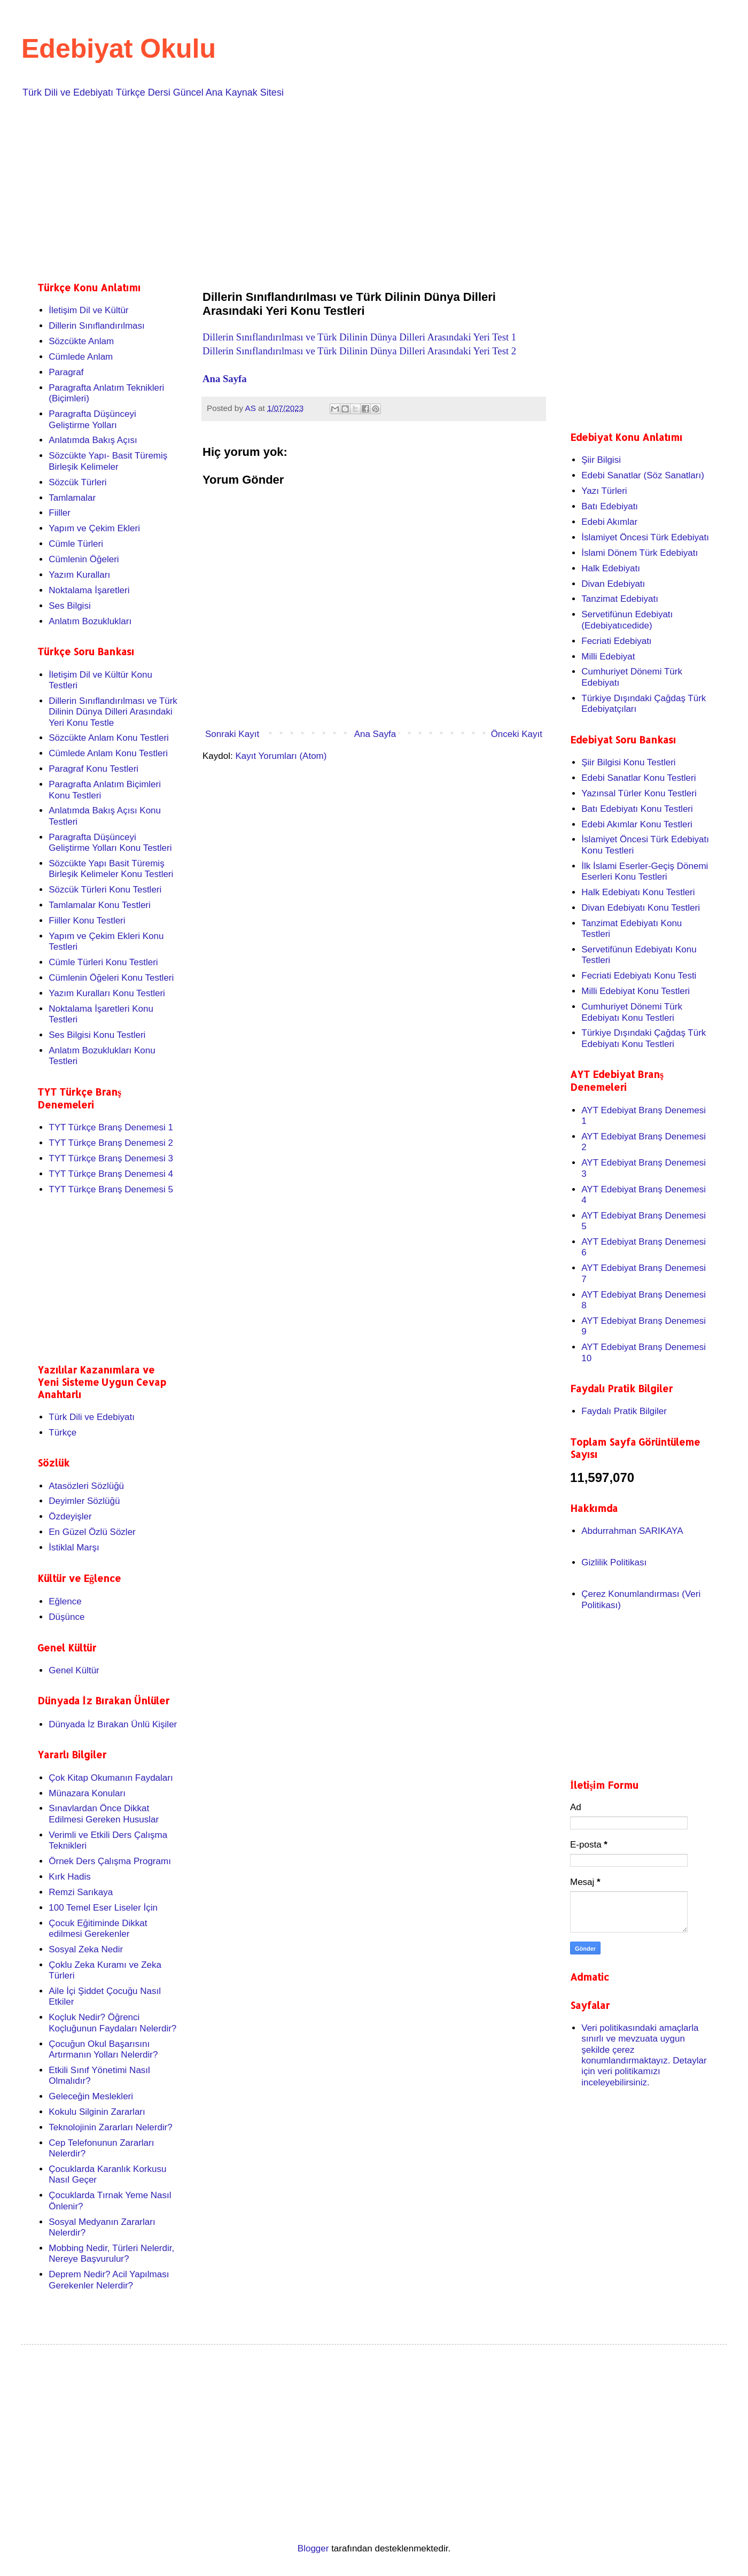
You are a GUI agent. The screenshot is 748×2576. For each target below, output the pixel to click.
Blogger (313, 2548)
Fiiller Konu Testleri (87, 920)
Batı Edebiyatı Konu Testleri (637, 809)
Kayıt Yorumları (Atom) (280, 756)
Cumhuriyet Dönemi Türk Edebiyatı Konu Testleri (631, 1012)
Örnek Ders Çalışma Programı (110, 1861)
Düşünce (66, 1617)
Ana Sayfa (225, 378)
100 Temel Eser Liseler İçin (103, 1908)
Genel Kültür (74, 1670)
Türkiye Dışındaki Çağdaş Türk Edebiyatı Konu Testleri (643, 1038)
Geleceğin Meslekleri (91, 2096)
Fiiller (60, 513)
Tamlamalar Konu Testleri (100, 905)
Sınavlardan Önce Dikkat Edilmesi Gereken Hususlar (104, 1813)
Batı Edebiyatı (609, 506)
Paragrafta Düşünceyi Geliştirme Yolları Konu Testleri (110, 842)
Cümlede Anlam (81, 357)
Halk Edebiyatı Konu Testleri (638, 892)
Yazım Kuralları (79, 575)
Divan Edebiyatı (613, 584)
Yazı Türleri (604, 491)
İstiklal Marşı (74, 1547)
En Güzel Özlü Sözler (92, 1532)
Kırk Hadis (69, 1877)
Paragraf (66, 372)
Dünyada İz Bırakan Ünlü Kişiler (113, 1724)
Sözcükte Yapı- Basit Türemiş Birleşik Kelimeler (108, 461)
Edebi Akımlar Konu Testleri (636, 824)
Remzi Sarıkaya (81, 1892)
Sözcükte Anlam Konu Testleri (109, 738)
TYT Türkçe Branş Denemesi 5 (111, 1189)
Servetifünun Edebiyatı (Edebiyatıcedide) (627, 619)
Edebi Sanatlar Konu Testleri (638, 778)
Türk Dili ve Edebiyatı (92, 1417)
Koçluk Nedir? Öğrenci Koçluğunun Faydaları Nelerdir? (112, 2022)
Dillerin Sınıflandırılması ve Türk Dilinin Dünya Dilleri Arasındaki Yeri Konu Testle (113, 712)
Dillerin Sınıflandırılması (97, 326)
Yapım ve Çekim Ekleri (94, 528)
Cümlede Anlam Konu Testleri (108, 753)
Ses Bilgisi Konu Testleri (97, 1035)
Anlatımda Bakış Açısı (93, 440)
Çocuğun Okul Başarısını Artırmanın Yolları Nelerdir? (103, 2049)
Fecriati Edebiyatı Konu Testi (638, 976)
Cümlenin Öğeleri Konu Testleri (111, 978)
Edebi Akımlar (609, 522)
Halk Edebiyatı (610, 568)
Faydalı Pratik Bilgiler (624, 1411)
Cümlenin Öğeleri (84, 559)
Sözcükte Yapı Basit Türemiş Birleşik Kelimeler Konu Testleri (111, 868)
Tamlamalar (72, 498)
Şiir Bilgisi (601, 460)
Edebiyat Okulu (118, 49)
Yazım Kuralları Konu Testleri (107, 993)
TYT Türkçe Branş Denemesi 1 (111, 1127)
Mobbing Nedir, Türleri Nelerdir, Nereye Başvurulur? (111, 2253)
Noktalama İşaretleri (89, 590)
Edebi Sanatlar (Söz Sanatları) (642, 475)
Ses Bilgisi (69, 606)
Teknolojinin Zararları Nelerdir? (110, 2127)
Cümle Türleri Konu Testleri (103, 962)
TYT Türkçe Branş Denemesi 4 (111, 1174)
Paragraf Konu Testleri (93, 769)
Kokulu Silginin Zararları (97, 2112)
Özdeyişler (70, 1516)
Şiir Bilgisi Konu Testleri (628, 762)
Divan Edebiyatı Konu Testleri (640, 908)
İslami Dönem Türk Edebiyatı (639, 553)
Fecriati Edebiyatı (616, 641)
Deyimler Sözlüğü (84, 1501)
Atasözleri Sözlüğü (86, 1486)
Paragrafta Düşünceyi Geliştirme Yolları (92, 419)
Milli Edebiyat (608, 656)
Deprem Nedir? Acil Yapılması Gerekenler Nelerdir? (109, 2279)
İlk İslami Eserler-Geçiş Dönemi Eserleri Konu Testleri (644, 871)
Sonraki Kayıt (232, 734)
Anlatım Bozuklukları (90, 621)
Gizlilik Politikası (613, 1562)
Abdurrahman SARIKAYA (632, 1531)
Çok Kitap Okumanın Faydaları (111, 1778)
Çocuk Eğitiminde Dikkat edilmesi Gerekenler (98, 1928)
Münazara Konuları (87, 1793)
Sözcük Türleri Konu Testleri (105, 889)
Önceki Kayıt (516, 734)
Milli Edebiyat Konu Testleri (635, 991)
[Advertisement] (358, 187)
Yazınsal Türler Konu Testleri (638, 793)
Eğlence (65, 1601)
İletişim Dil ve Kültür (88, 310)
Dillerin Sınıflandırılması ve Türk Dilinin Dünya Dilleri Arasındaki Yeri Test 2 (359, 350)
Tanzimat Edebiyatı (619, 599)
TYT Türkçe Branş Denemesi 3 (111, 1158)
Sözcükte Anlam (81, 341)
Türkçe (62, 1432)
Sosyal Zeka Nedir (86, 1949)
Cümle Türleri (76, 544)
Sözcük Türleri (77, 482)
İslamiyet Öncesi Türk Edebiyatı (645, 537)
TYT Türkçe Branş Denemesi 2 (111, 1143)
